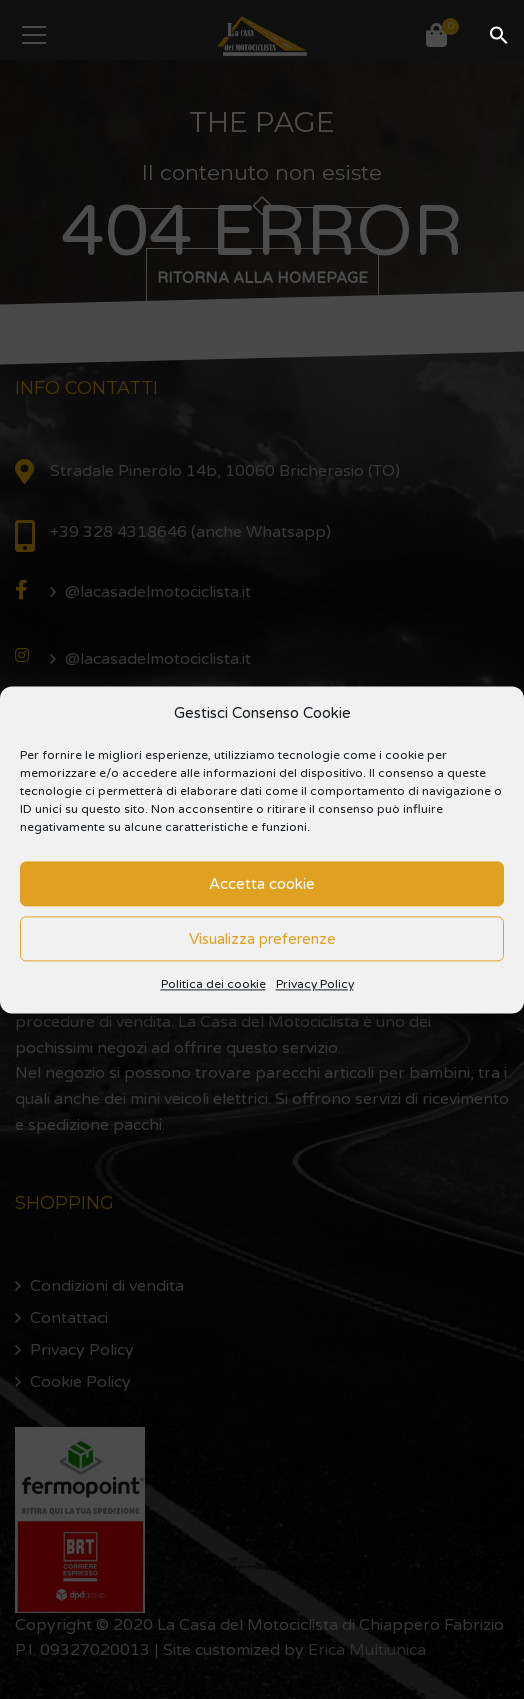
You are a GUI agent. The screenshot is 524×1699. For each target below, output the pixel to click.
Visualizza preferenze (262, 939)
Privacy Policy (315, 985)
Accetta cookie (262, 884)
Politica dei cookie (213, 985)
